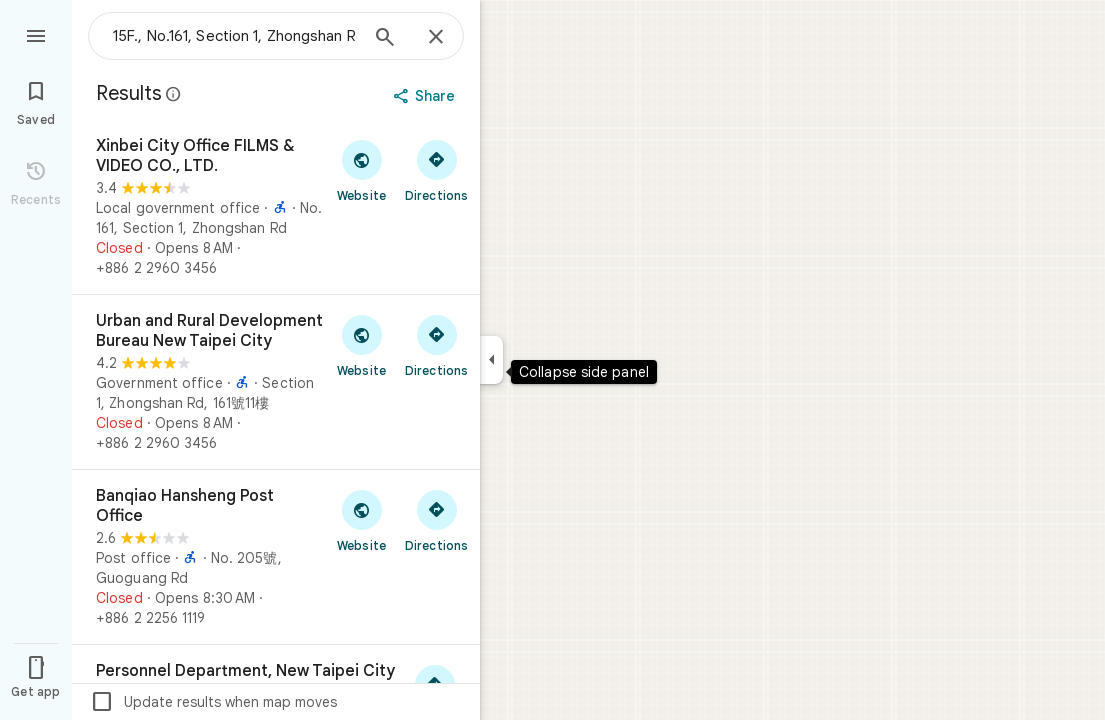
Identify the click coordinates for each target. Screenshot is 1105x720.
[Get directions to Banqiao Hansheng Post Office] (436, 520)
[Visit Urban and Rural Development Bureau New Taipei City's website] (361, 345)
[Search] (385, 39)
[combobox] (235, 36)
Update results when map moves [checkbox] (213, 702)
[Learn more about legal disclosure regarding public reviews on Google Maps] (174, 94)
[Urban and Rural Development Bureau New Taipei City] (276, 382)
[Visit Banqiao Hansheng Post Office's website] (361, 520)
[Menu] (36, 34)
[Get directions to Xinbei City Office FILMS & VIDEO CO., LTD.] (436, 170)
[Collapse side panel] (491, 360)
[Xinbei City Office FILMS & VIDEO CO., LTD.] (276, 207)
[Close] (436, 38)
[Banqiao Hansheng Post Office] (276, 557)
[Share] (426, 96)
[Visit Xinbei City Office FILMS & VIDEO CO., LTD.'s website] (361, 170)
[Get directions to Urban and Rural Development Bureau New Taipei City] (436, 345)
